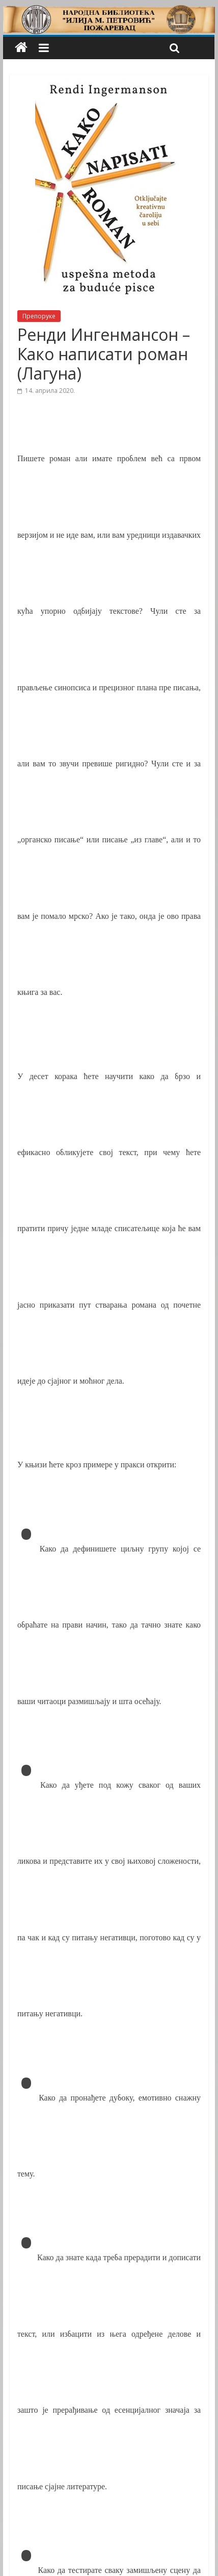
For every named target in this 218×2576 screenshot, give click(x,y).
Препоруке (39, 316)
